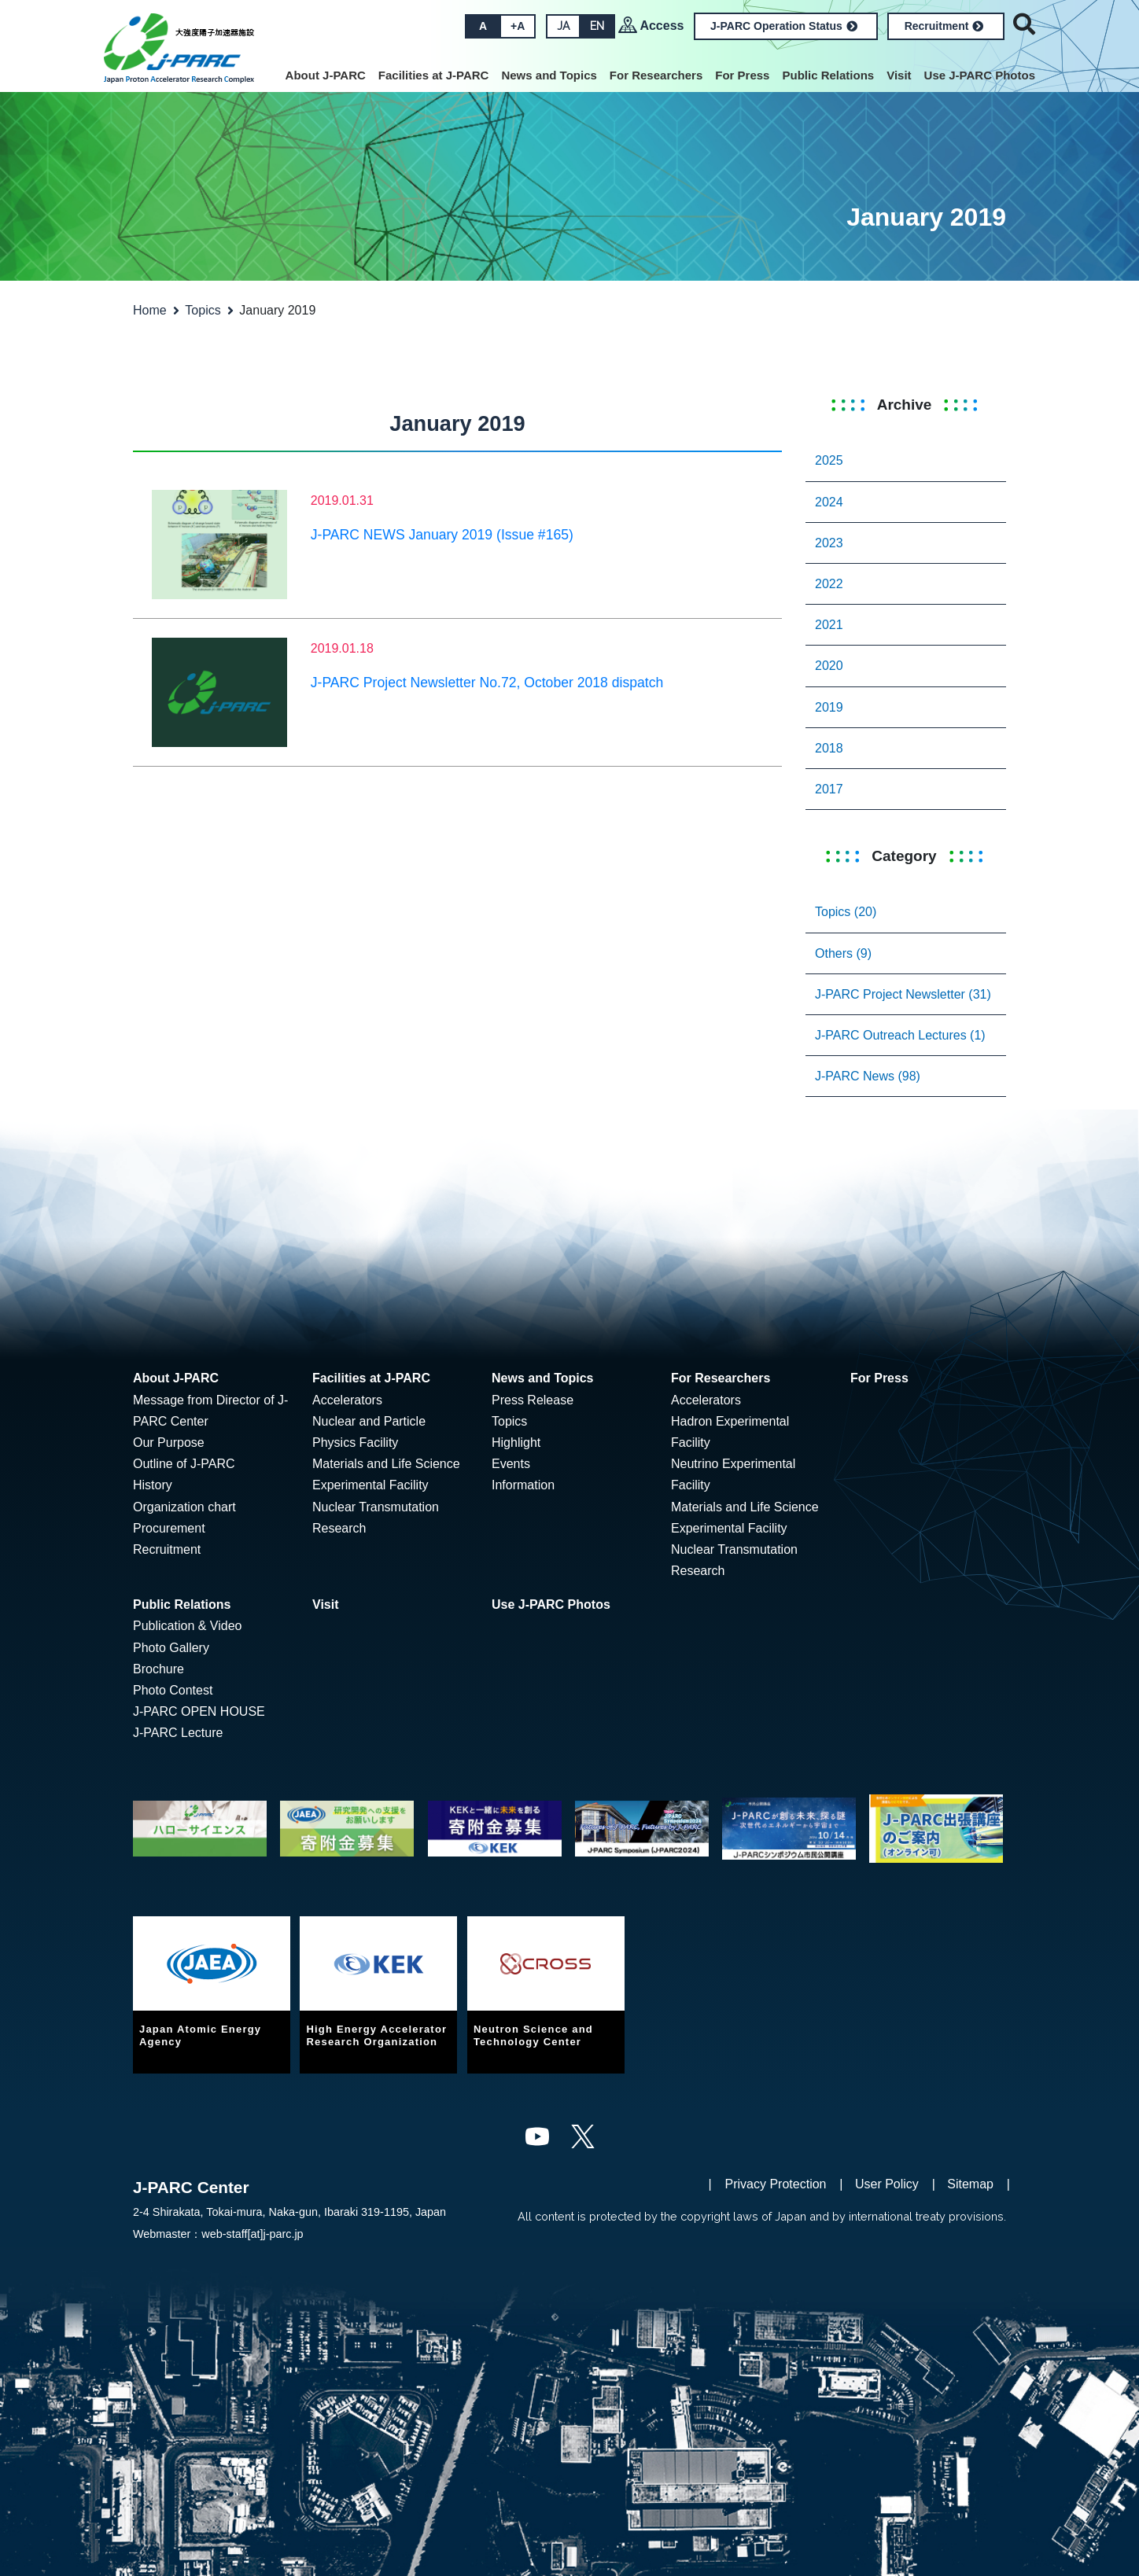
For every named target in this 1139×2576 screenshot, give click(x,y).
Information (523, 1485)
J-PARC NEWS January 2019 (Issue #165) (442, 535)
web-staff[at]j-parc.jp (252, 2234)
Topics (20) (845, 911)
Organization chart (184, 1507)
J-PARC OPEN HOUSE (199, 1711)
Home (150, 310)
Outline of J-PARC (184, 1463)
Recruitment (944, 26)
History (152, 1485)
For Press (742, 75)
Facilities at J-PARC (433, 75)
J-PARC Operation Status (783, 26)
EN (597, 26)
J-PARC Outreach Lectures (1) (900, 1035)
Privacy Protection (776, 2184)
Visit (899, 75)
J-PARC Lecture (178, 1732)
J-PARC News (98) (867, 1076)
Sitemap (970, 2184)
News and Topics (548, 75)
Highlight (516, 1442)
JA (563, 26)
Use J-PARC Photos (979, 75)
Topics (202, 310)
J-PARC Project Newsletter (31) (903, 994)
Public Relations (828, 75)
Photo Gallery (171, 1647)
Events (511, 1463)
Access (662, 25)
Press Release (532, 1400)
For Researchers (656, 75)
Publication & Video (187, 1625)
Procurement (169, 1528)
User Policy (887, 2184)
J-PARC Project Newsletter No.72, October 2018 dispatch (487, 682)
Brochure (158, 1669)
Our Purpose (169, 1442)
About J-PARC (326, 75)
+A (518, 26)
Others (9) (843, 953)
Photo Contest (172, 1690)
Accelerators (347, 1400)
